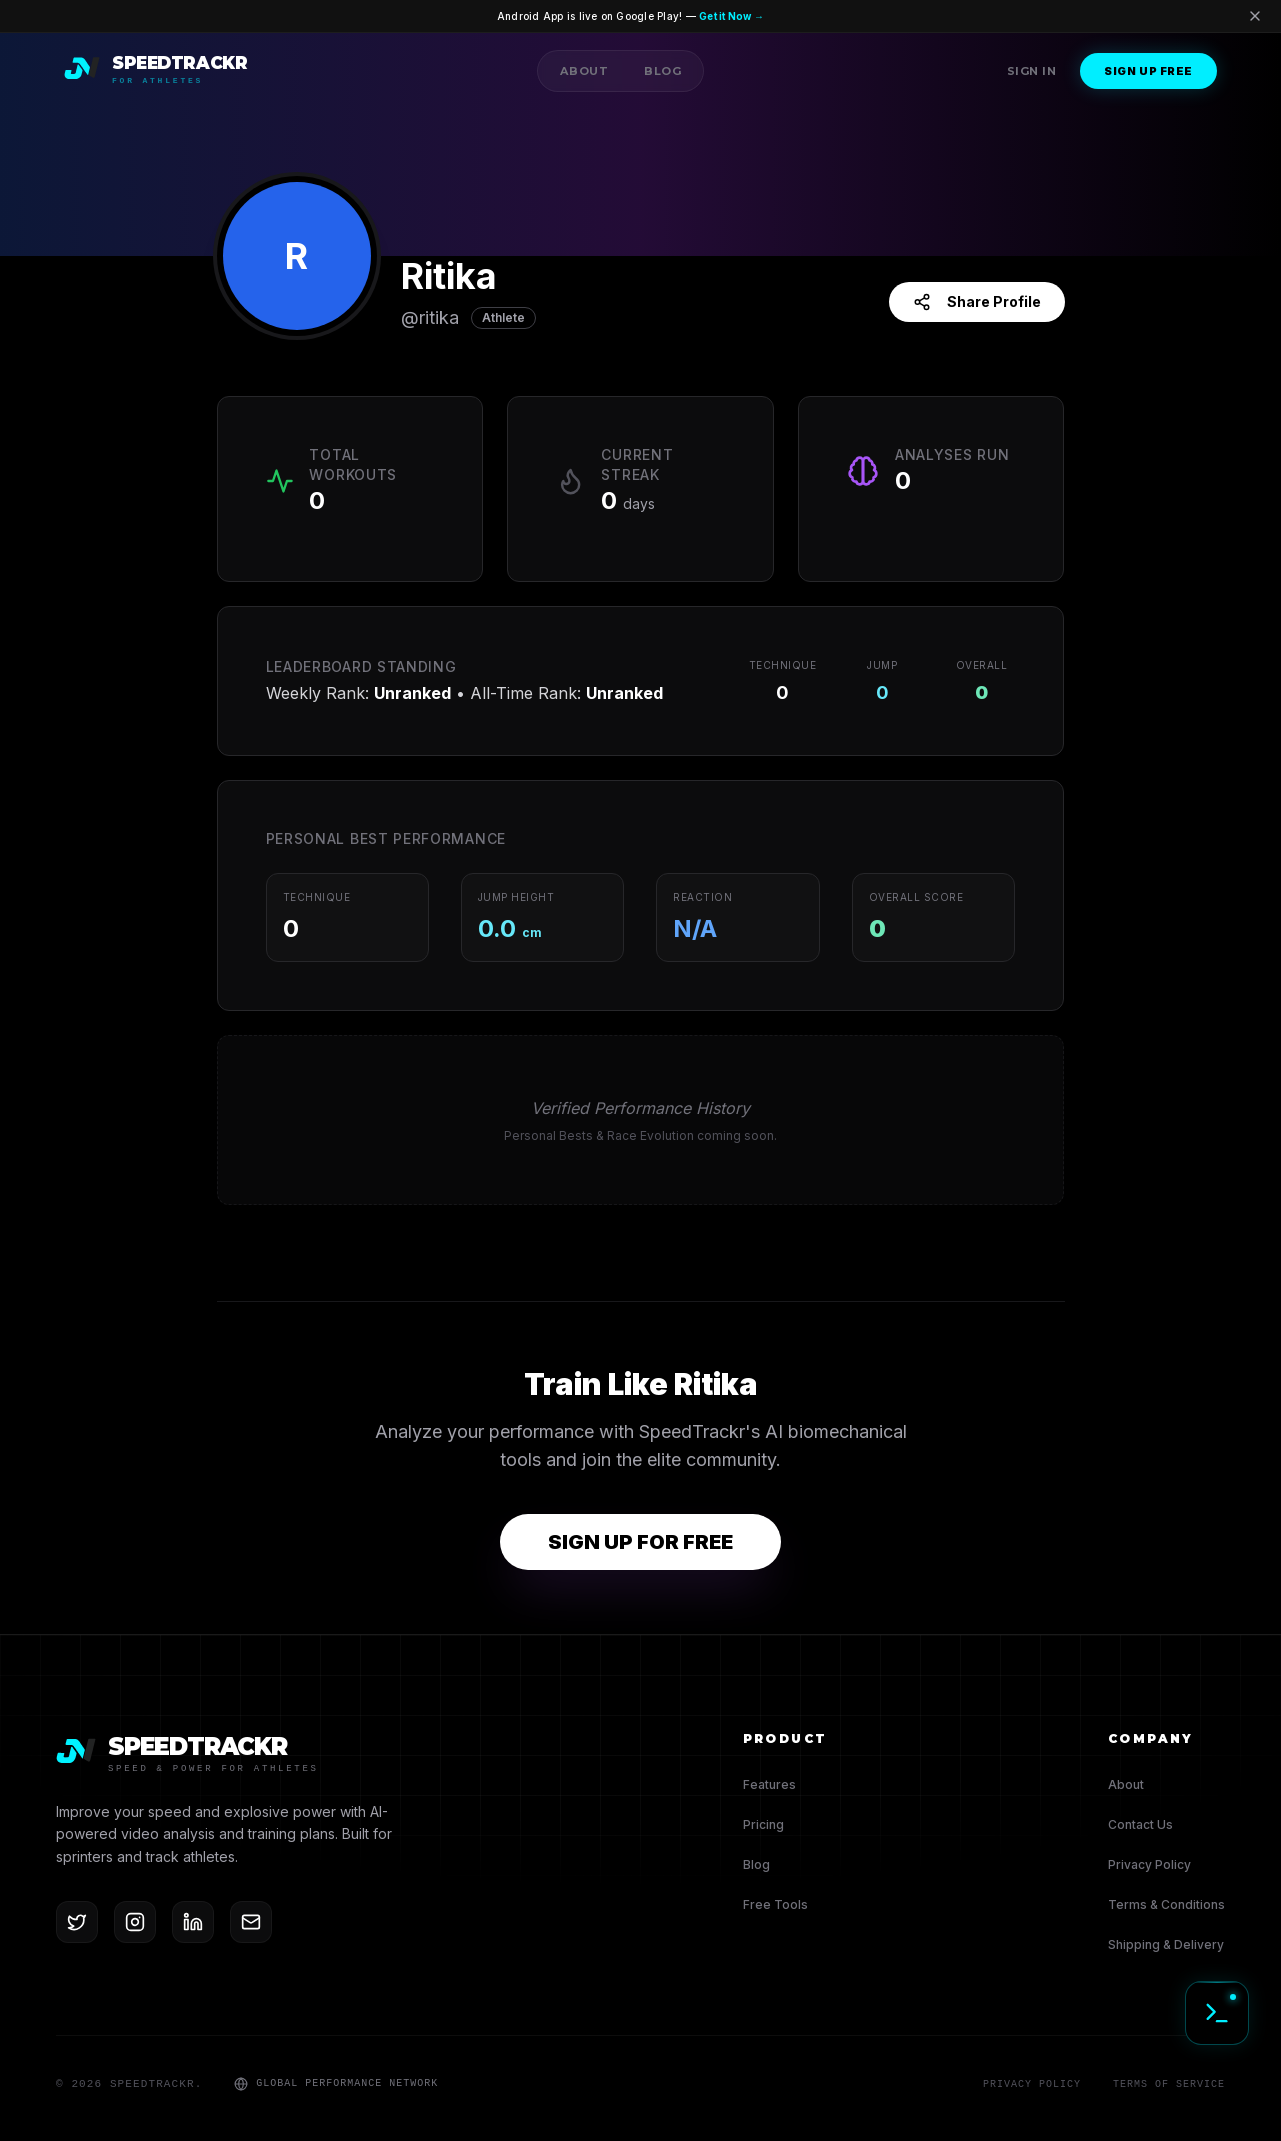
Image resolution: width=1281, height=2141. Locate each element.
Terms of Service (1169, 2084)
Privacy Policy (1149, 1864)
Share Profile (977, 302)
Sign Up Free (1148, 71)
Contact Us (1140, 1824)
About (584, 71)
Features (769, 1784)
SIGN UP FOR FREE (640, 1542)
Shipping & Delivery (1166, 1944)
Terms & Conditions (1166, 1904)
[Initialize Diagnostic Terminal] (1217, 2013)
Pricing (763, 1824)
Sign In (1032, 71)
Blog (662, 71)
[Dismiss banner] (1255, 18)
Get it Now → (759, 17)
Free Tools (775, 1904)
